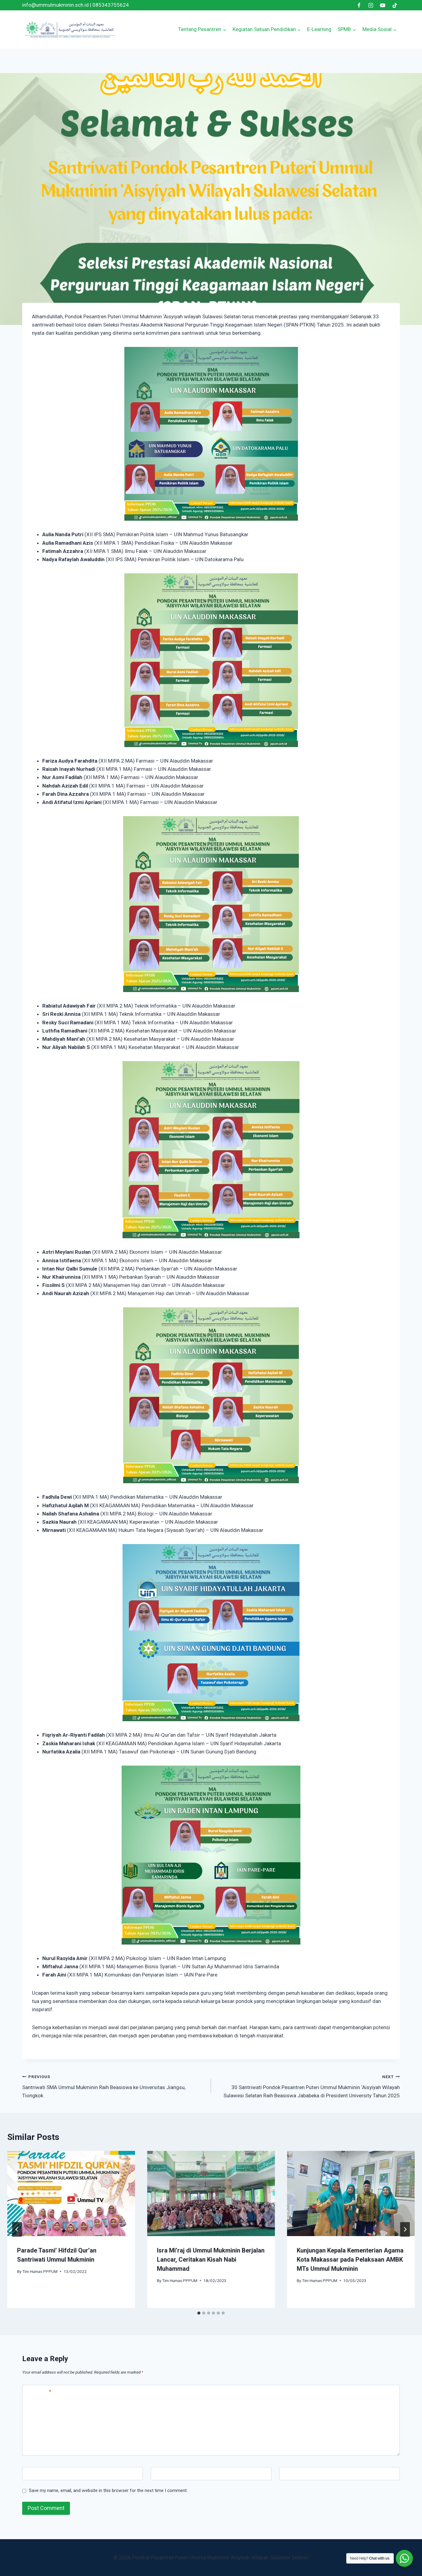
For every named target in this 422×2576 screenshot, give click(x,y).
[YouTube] (383, 5)
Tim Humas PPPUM (39, 2271)
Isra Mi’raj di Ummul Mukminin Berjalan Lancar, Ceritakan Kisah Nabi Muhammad (211, 2259)
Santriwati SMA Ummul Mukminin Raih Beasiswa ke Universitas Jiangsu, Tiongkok (114, 2085)
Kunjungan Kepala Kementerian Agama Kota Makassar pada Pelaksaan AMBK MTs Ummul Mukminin (350, 2259)
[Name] (82, 2473)
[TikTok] (394, 5)
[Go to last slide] (17, 2229)
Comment (38, 2392)
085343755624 (110, 5)
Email (159, 2474)
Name (31, 2474)
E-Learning (319, 29)
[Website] (339, 2473)
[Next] (405, 2229)
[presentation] (71, 2193)
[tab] (198, 2313)
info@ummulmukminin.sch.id (55, 5)
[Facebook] (359, 5)
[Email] (211, 2473)
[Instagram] (371, 5)
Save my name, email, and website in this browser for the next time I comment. (108, 2490)
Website (291, 2474)
